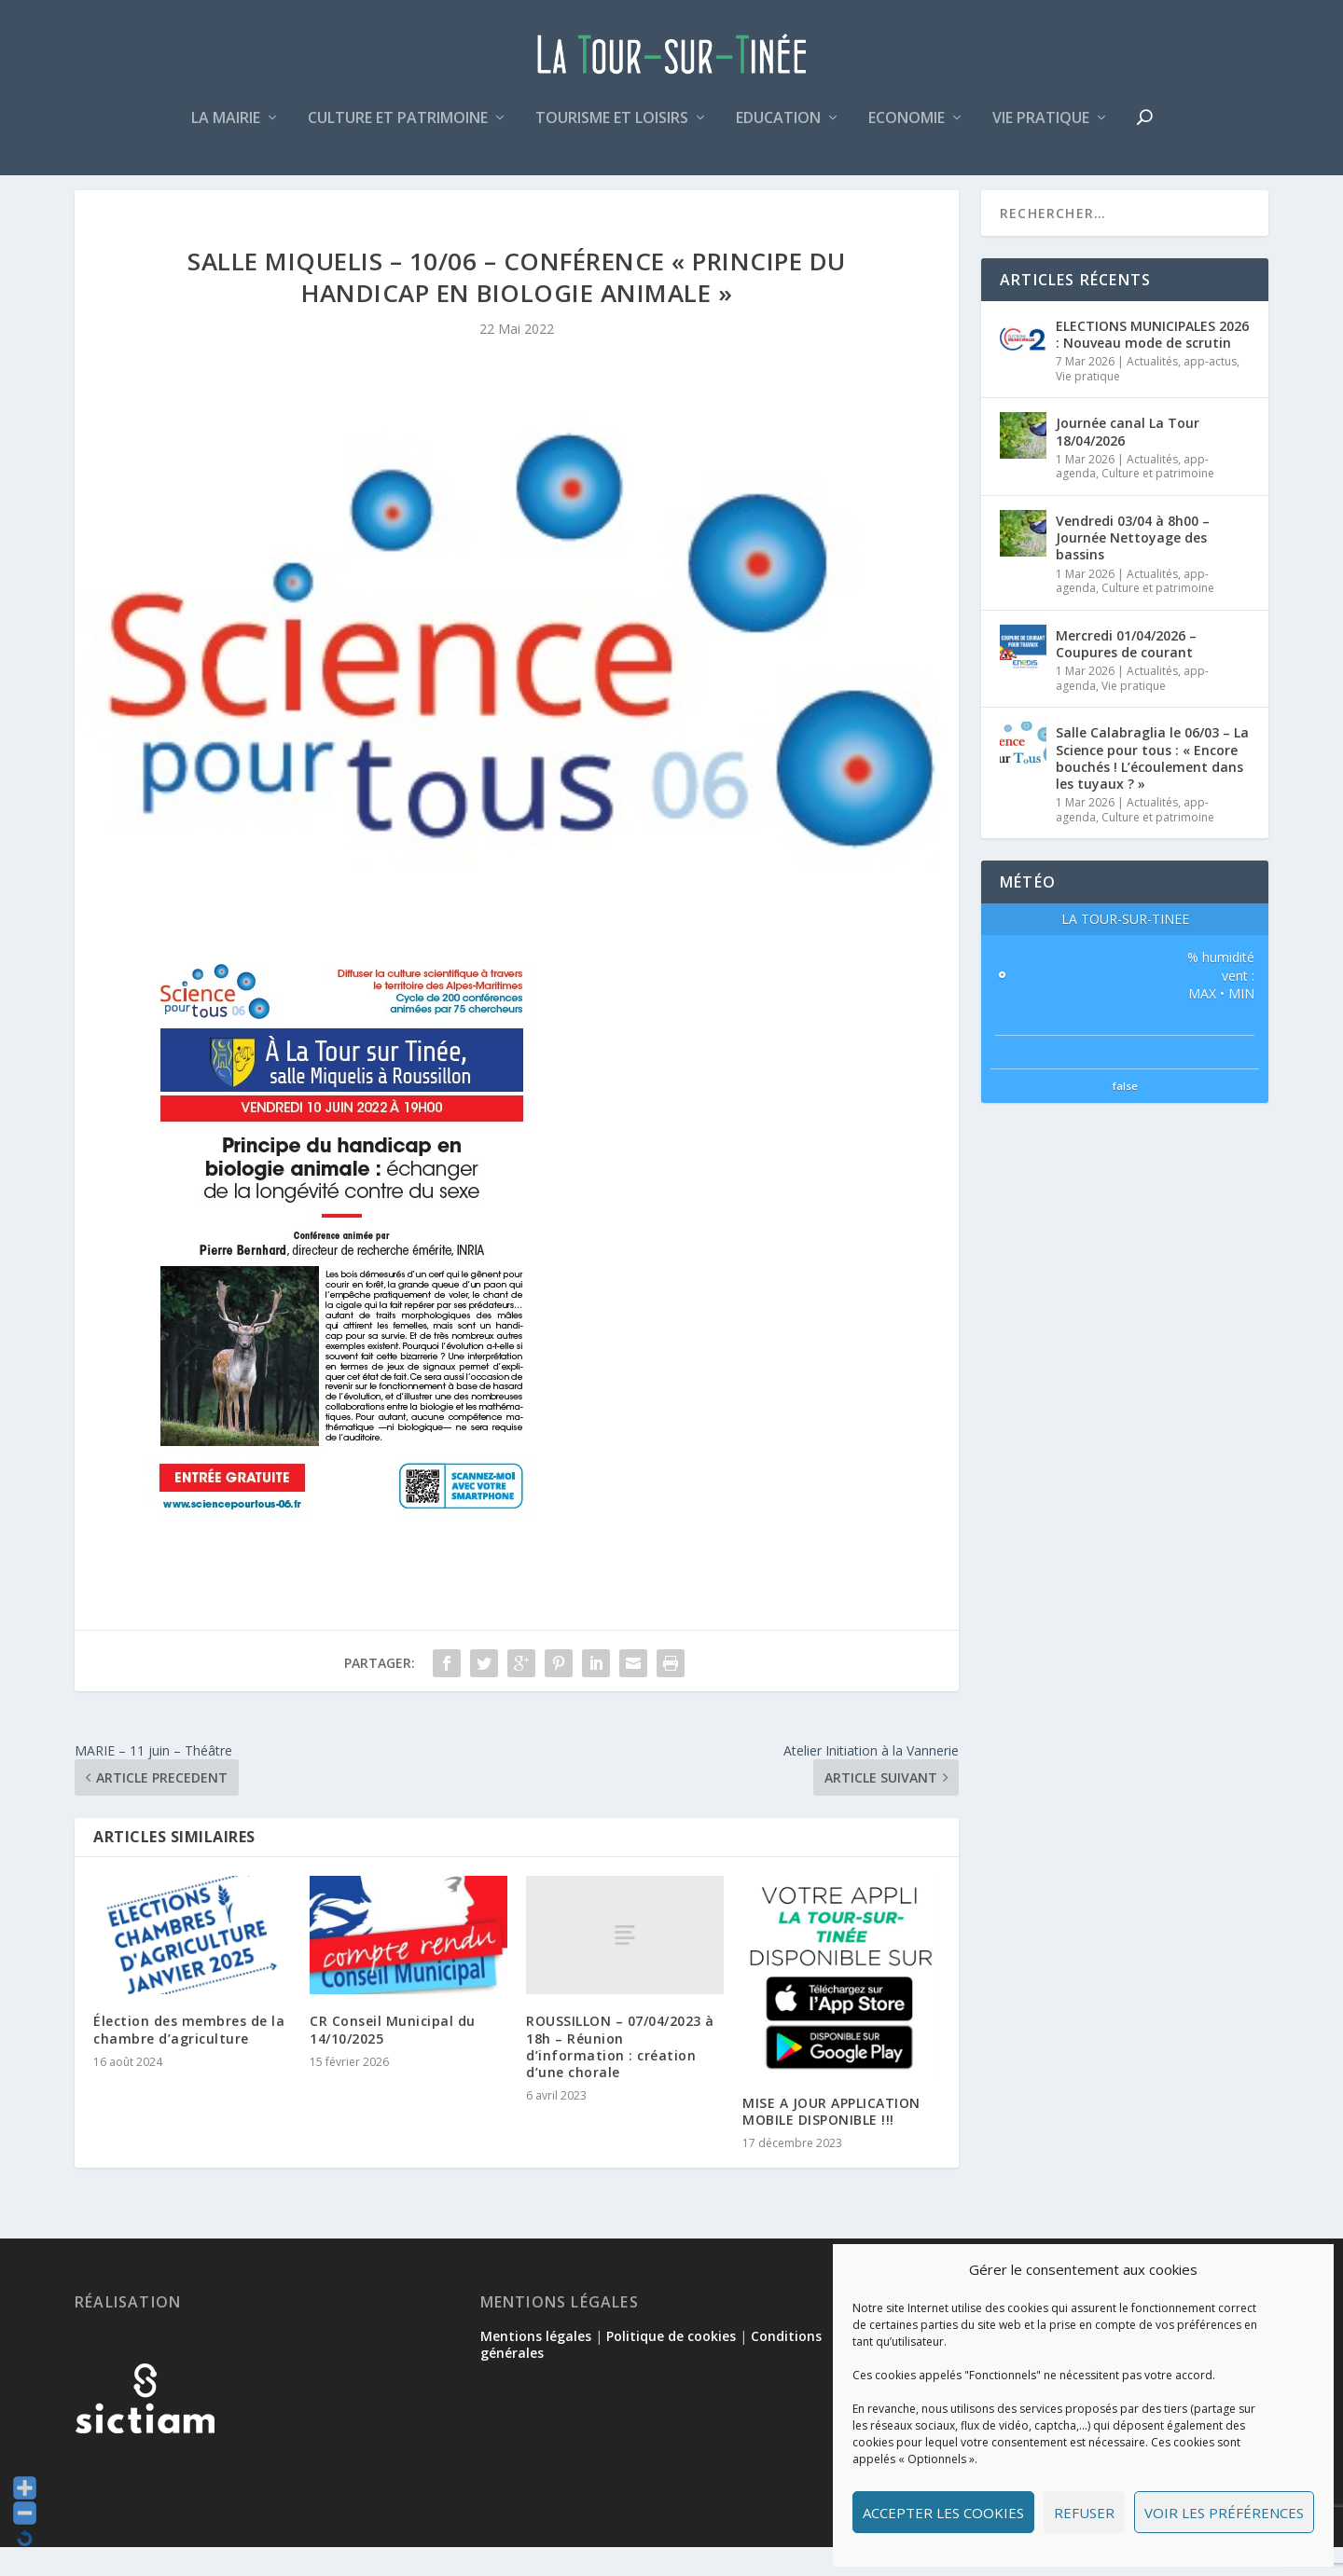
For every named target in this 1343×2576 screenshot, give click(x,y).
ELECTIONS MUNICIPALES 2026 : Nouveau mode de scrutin (1152, 362)
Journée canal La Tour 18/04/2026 (1127, 460)
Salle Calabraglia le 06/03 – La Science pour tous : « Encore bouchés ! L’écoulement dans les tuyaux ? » (1152, 785)
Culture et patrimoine (398, 124)
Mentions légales (535, 2364)
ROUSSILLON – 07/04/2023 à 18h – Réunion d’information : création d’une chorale (620, 2074)
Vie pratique (1040, 124)
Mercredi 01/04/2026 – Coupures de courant (1126, 671)
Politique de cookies (671, 2364)
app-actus (1210, 389)
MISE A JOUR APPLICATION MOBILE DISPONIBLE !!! (831, 2139)
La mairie (225, 124)
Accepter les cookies (943, 2512)
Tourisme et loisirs (611, 124)
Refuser (1084, 2512)
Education (778, 124)
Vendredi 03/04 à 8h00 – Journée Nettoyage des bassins (1133, 565)
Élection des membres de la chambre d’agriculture (188, 2058)
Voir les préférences (1224, 2512)
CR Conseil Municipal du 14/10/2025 (393, 2058)
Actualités (1152, 389)
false (1125, 1114)
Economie (906, 124)
